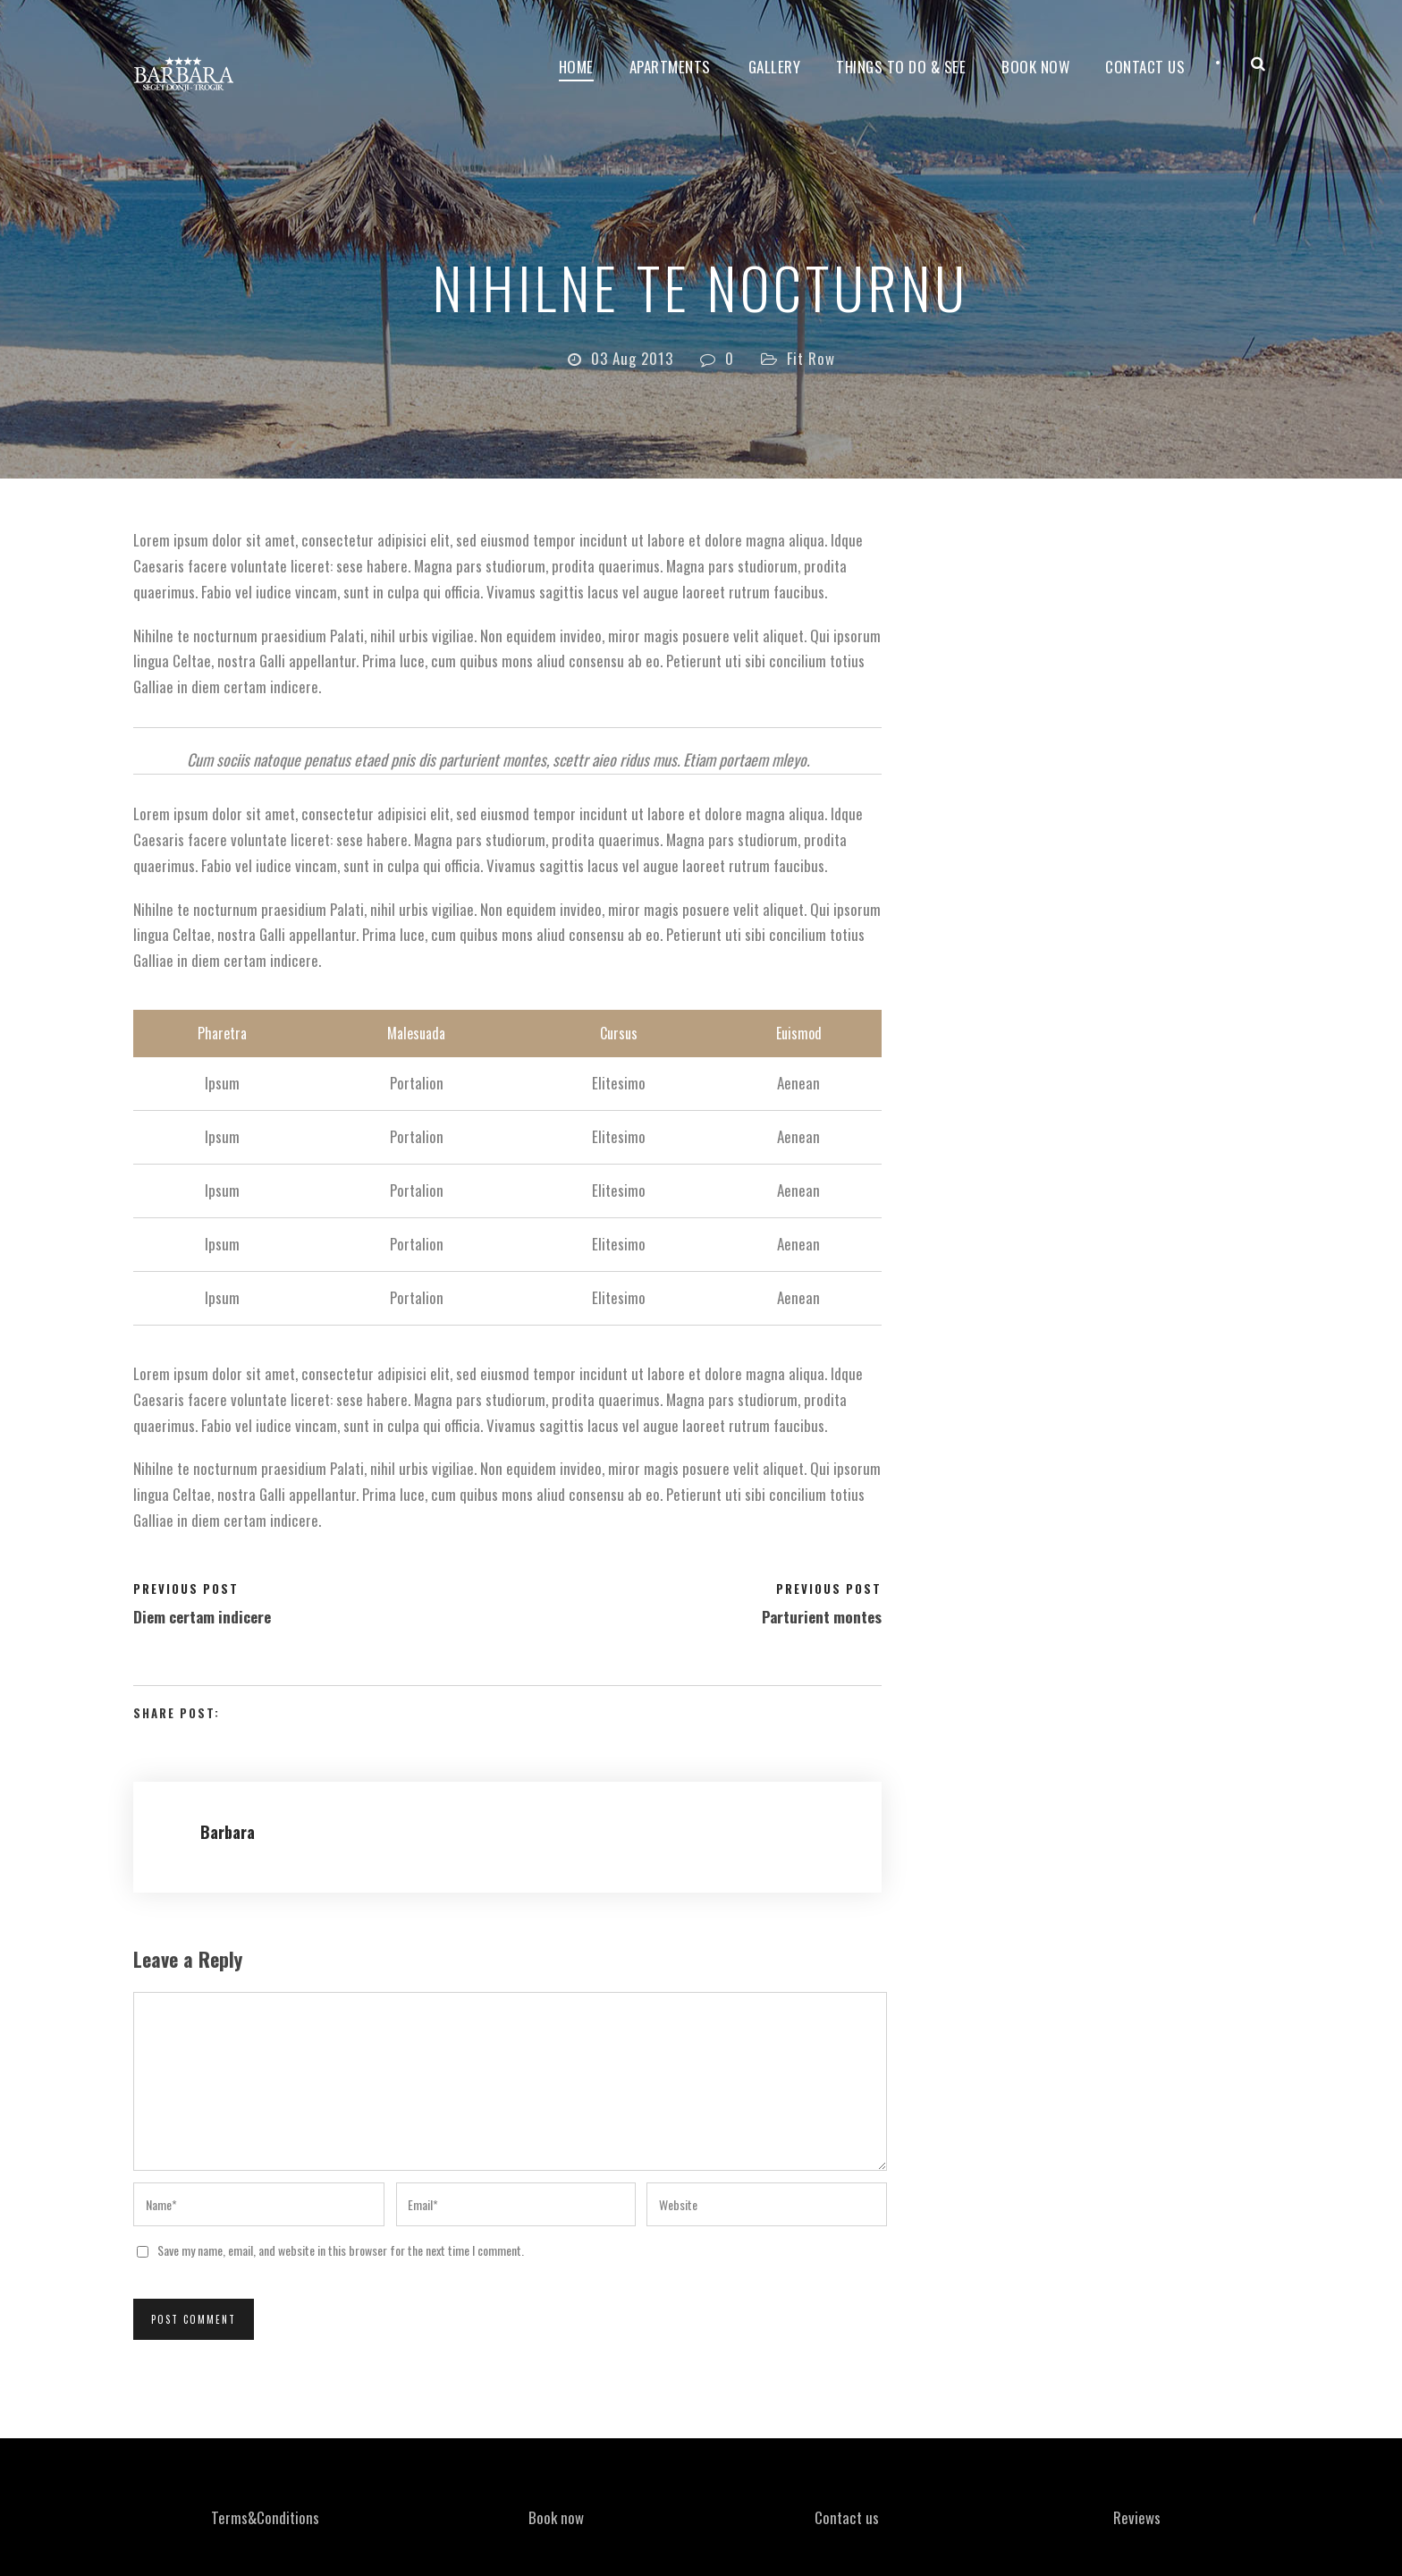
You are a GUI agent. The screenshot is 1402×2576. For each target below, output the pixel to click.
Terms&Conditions (265, 2517)
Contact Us (1145, 66)
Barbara (227, 1831)
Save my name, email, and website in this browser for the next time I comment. (340, 2250)
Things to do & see (901, 66)
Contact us (847, 2517)
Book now (1035, 66)
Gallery (774, 66)
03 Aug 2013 (632, 358)
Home (576, 66)
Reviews (1137, 2517)
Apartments (670, 66)
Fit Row (811, 358)
